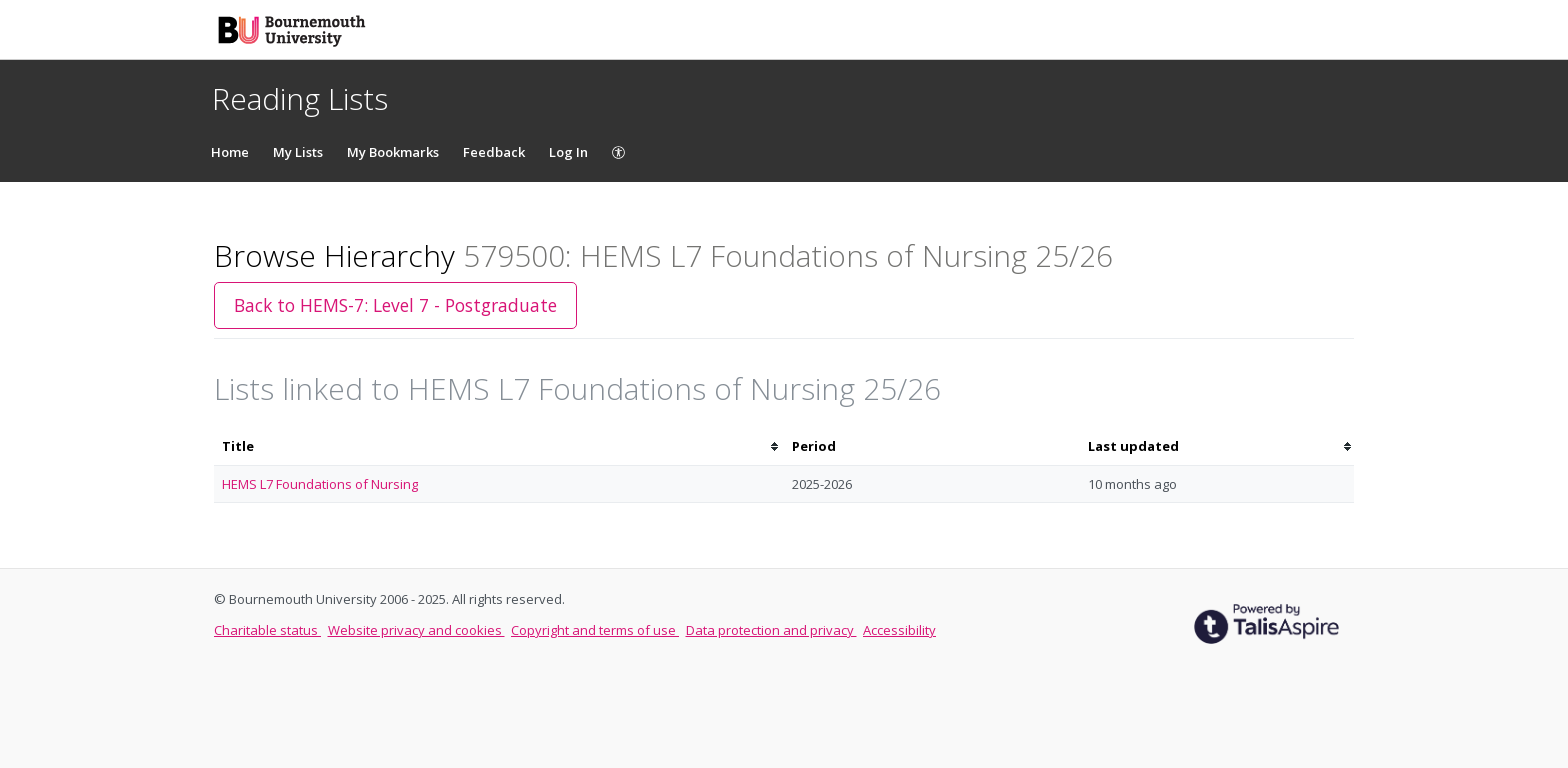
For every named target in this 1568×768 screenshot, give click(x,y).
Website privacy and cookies (416, 630)
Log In (568, 152)
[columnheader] (499, 446)
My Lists (298, 152)
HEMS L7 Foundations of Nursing (320, 484)
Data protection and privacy (771, 630)
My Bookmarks (393, 152)
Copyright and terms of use (595, 630)
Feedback (494, 152)
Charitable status (267, 630)
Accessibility (899, 630)
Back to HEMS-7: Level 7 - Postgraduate (395, 305)
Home (230, 152)
